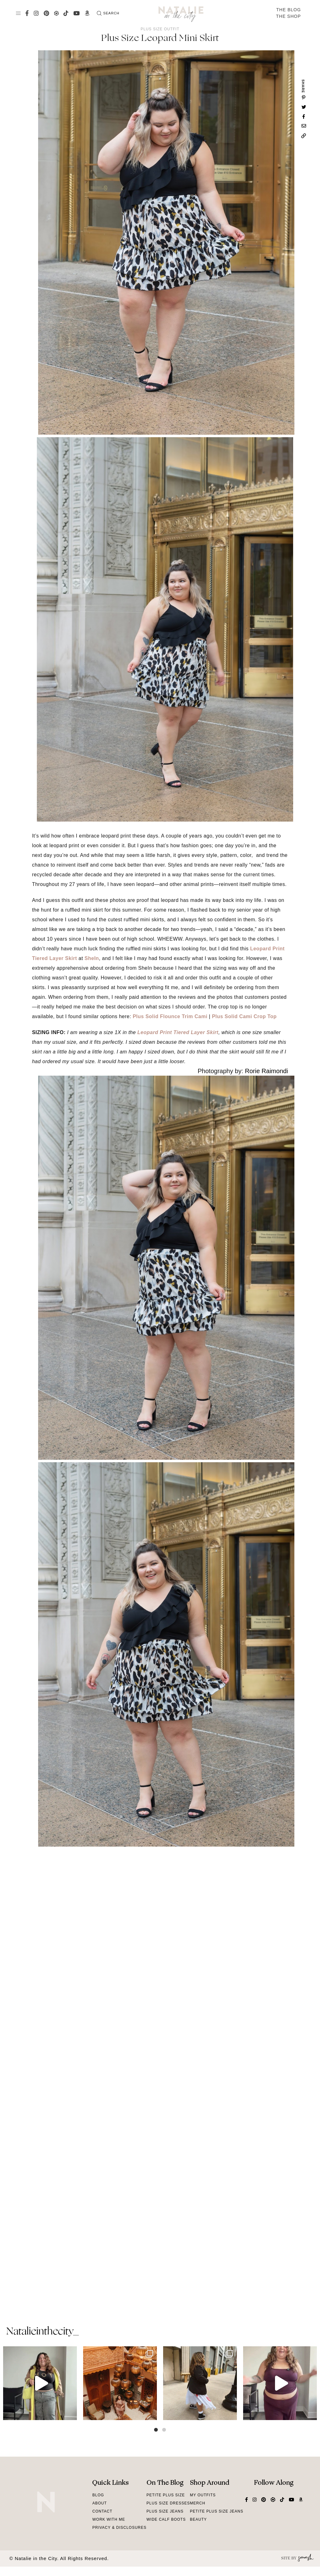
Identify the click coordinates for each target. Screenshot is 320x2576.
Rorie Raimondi (266, 1071)
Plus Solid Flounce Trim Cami (170, 1016)
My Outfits (203, 2495)
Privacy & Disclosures (119, 2527)
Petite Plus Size (166, 2495)
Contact (102, 2511)
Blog (98, 2495)
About (99, 2503)
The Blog (288, 9)
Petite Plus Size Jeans (216, 2511)
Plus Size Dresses (168, 2503)
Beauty (198, 2519)
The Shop (288, 16)
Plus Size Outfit (160, 29)
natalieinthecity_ (42, 2332)
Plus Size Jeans (165, 2511)
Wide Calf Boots (166, 2519)
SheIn (92, 958)
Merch (197, 2503)
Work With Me (108, 2519)
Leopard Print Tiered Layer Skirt (178, 1032)
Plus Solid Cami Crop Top (244, 1016)
